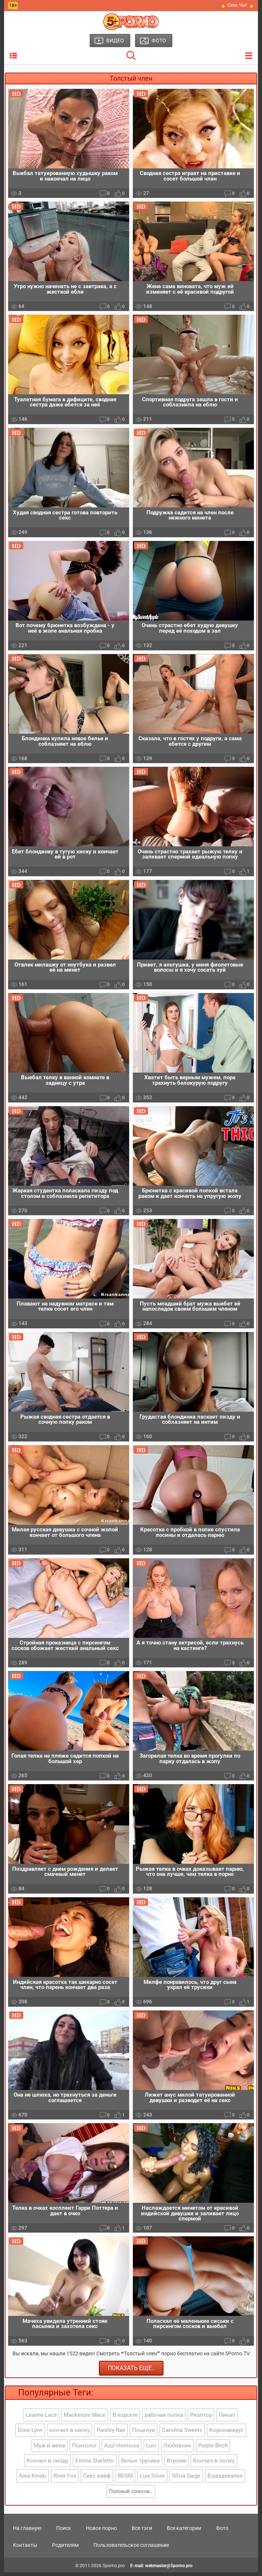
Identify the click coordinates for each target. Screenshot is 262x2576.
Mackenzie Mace (85, 2418)
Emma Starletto (94, 2464)
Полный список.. (131, 2495)
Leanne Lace (41, 2418)
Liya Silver (152, 2480)
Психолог (84, 2449)
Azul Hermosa (121, 2449)
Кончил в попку (214, 2464)
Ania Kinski (32, 2480)
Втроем (176, 2464)
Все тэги (142, 2532)
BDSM (125, 2480)
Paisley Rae (111, 2434)
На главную (27, 2532)
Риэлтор (201, 2418)
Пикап (227, 2418)
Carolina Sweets (182, 2434)
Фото (222, 2532)
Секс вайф (97, 2480)
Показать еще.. (131, 2372)
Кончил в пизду (47, 2464)
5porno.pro (114, 2569)
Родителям (65, 2549)
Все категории (184, 2532)
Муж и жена (49, 2449)
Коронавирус (226, 2434)
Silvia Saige (186, 2480)
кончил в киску (69, 2434)
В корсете (125, 2418)
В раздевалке (225, 2480)
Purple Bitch (213, 2449)
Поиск (63, 2532)
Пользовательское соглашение (131, 2549)
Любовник (177, 2449)
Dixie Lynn (30, 2434)
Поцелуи (143, 2434)
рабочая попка (164, 2418)
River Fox (65, 2480)
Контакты (25, 2549)
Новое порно (101, 2532)
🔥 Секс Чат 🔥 (237, 5)
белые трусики (140, 2464)
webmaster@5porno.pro (169, 2569)
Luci (151, 2449)
